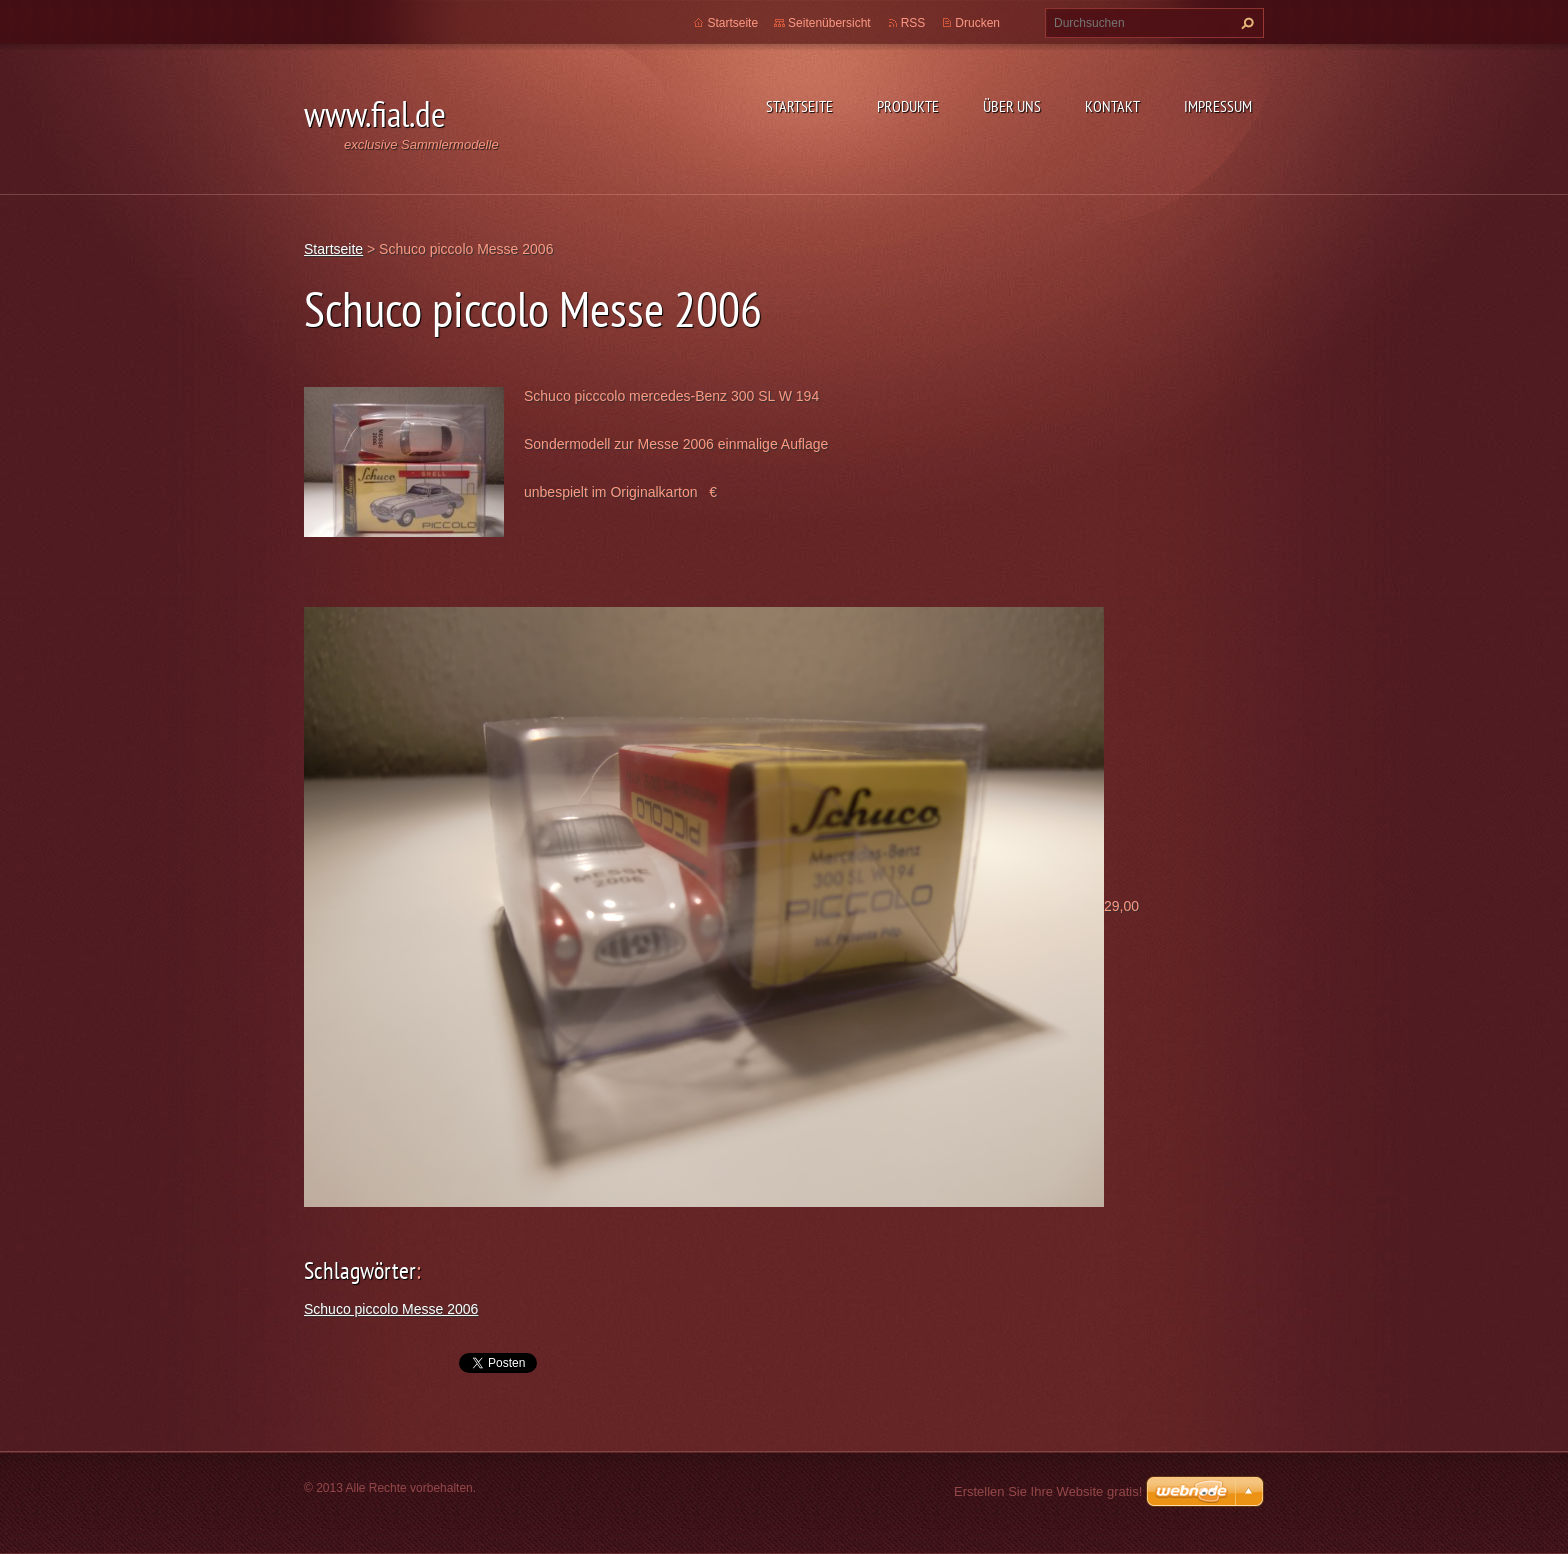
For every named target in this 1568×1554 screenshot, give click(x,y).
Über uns (1012, 106)
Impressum (1218, 106)
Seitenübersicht (829, 23)
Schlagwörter (360, 1270)
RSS (913, 23)
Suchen (1245, 23)
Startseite (799, 106)
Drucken (977, 23)
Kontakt (1112, 106)
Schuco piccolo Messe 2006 (391, 1309)
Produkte (908, 106)
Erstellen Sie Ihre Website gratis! (1048, 1491)
